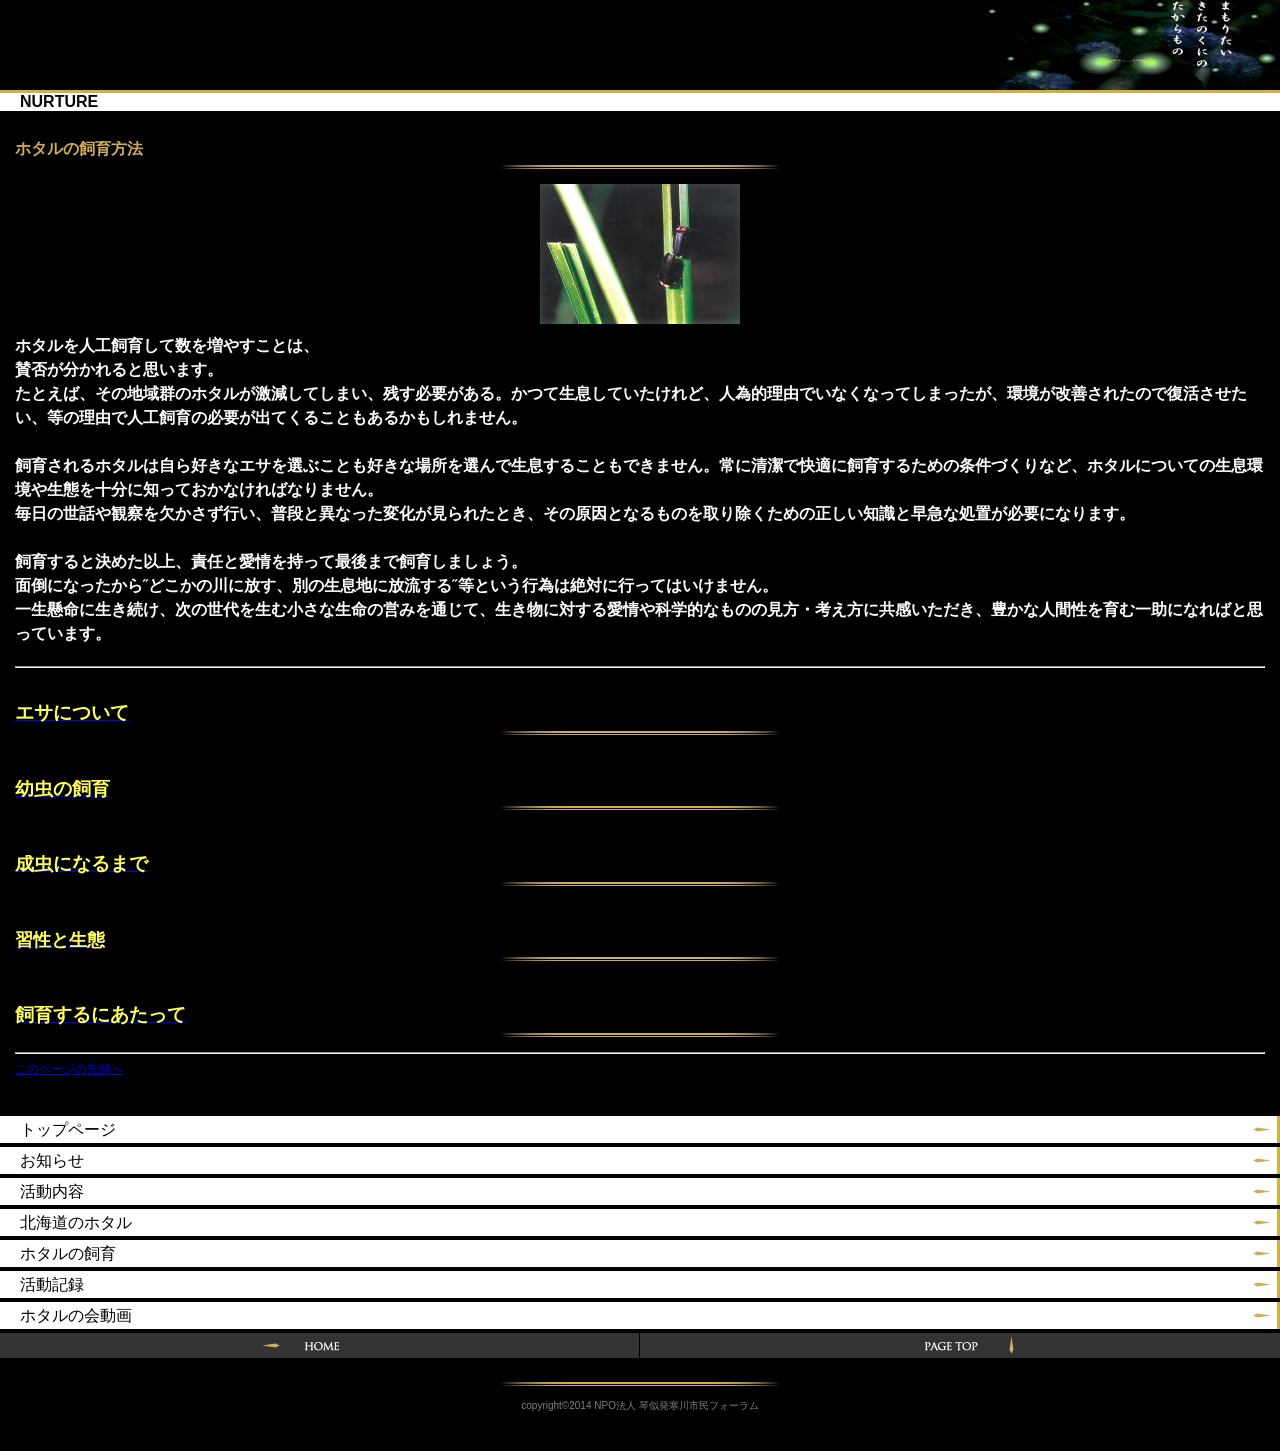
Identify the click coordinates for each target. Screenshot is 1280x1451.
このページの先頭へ (69, 1069)
